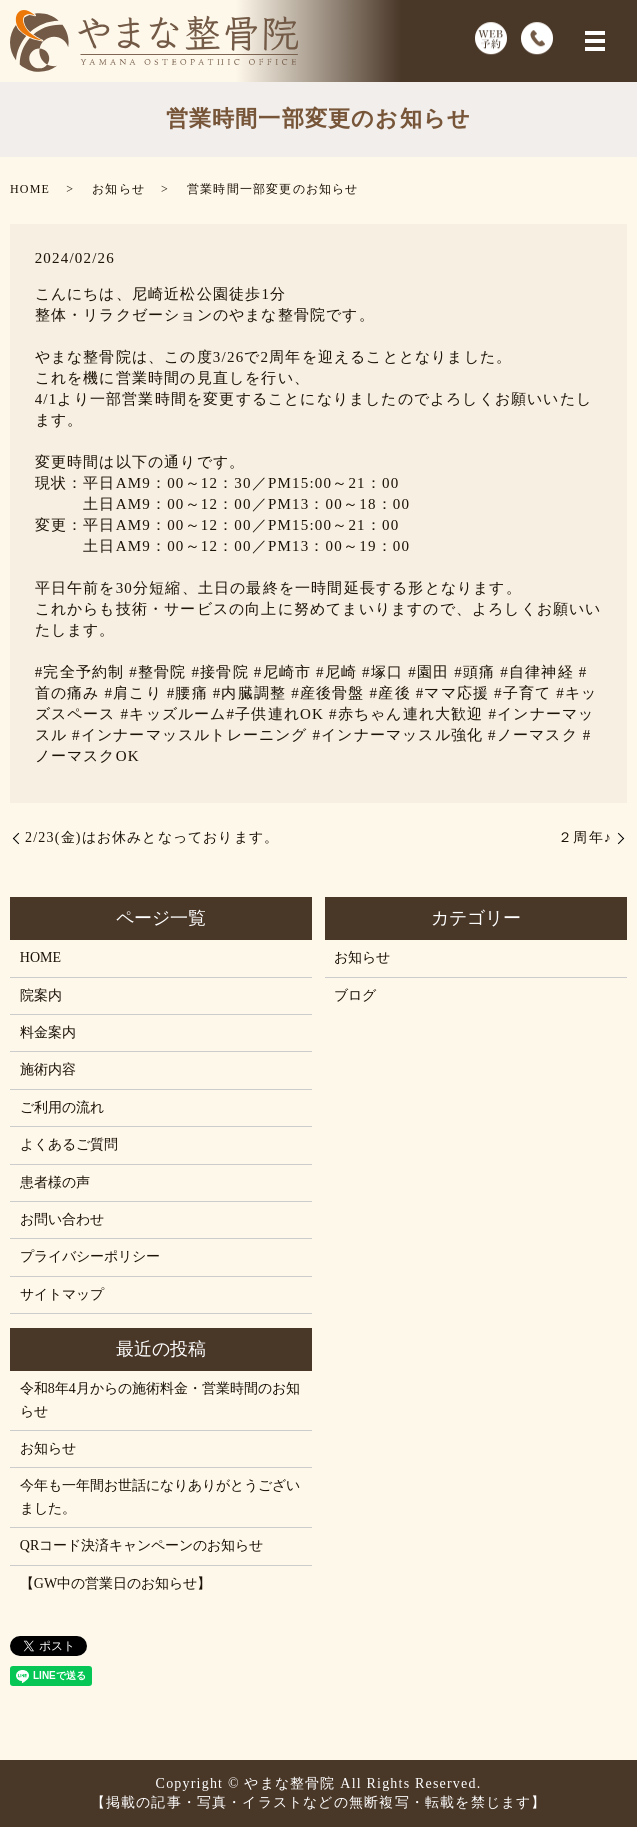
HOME (30, 189)
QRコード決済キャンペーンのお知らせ (141, 1545)
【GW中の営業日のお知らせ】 (115, 1583)
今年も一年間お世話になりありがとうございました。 (160, 1496)
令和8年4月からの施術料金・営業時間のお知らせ (160, 1399)
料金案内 (48, 1032)
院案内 (41, 995)
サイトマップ (62, 1294)
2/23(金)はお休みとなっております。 (152, 837)
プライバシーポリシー (90, 1256)
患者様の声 (55, 1182)
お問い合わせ (62, 1219)
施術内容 (48, 1069)
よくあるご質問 (69, 1144)
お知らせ (118, 189)
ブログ (355, 995)
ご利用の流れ (62, 1107)
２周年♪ (585, 837)
